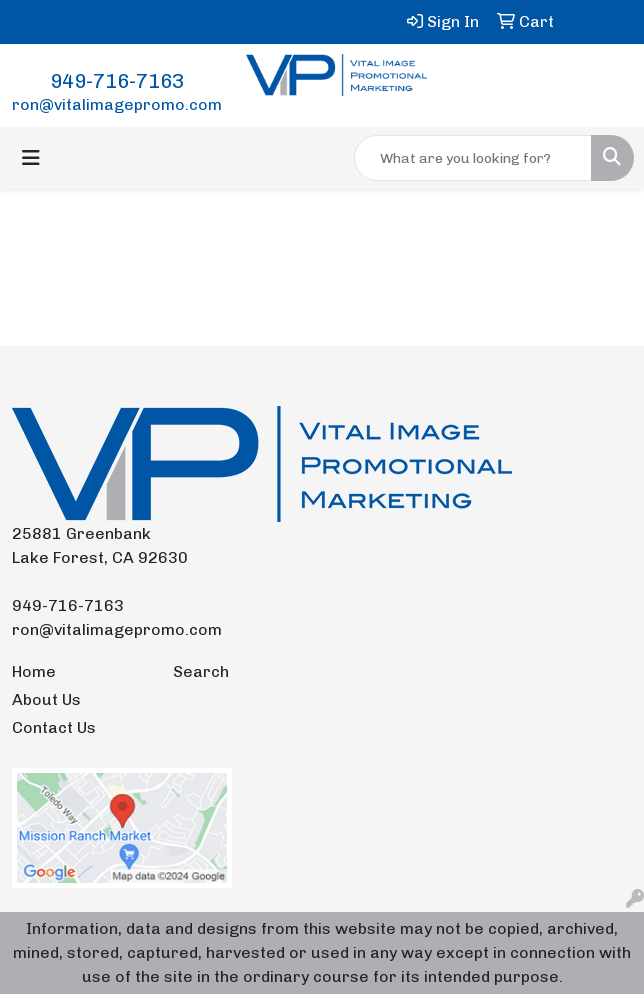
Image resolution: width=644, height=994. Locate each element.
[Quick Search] (473, 158)
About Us (46, 699)
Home (34, 671)
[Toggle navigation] (31, 158)
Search (201, 671)
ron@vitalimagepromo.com (117, 104)
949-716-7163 (117, 81)
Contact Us (54, 727)
